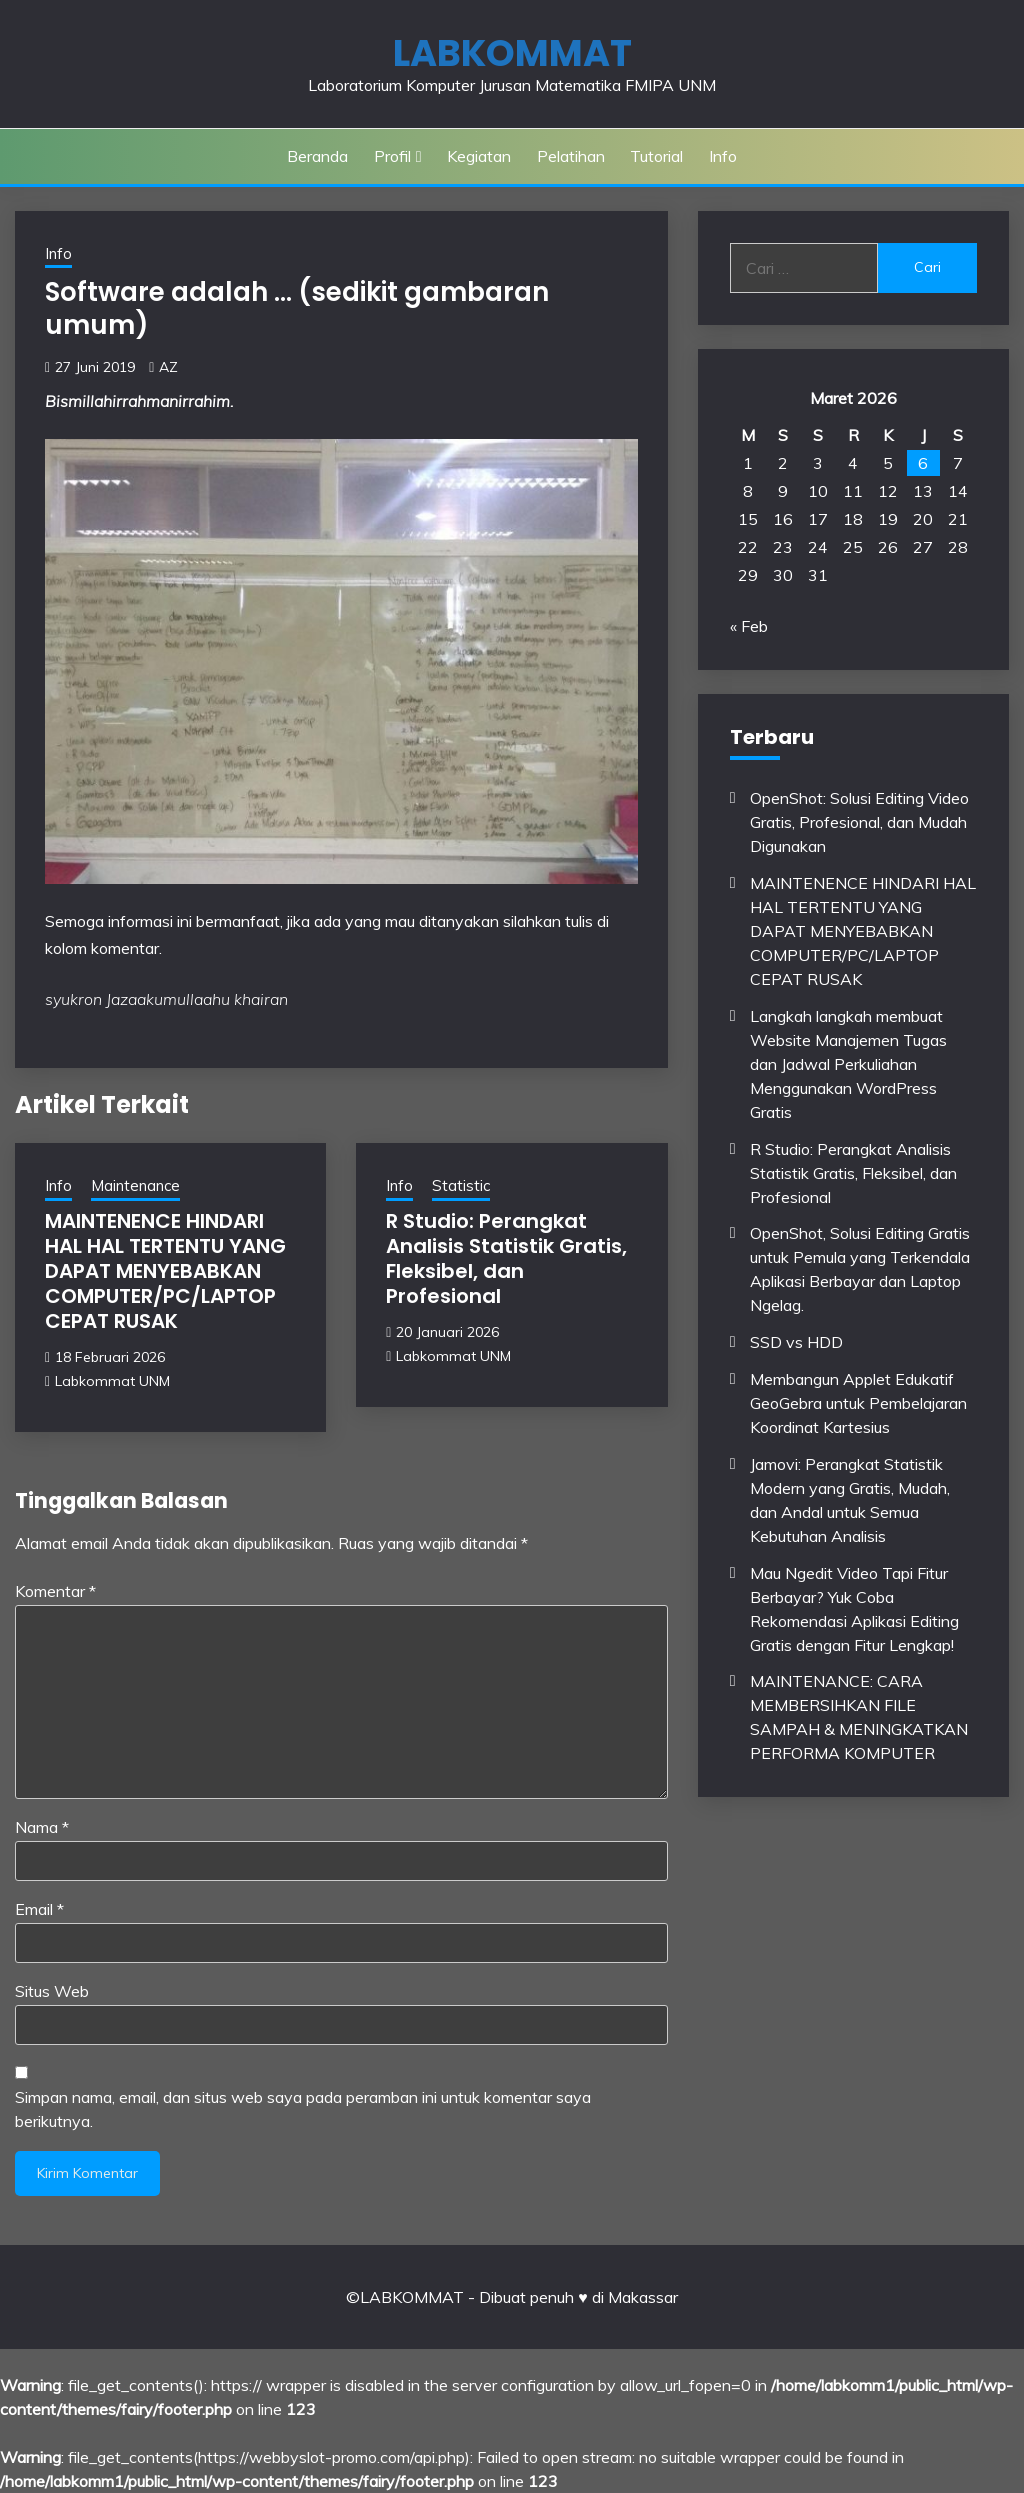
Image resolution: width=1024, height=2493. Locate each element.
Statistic (461, 1185)
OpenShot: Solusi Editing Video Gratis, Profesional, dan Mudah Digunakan (859, 822)
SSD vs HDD (796, 1342)
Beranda (317, 156)
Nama (42, 1827)
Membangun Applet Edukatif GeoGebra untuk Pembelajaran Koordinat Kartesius (858, 1403)
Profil (392, 156)
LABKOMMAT (512, 53)
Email (39, 1909)
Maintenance (135, 1185)
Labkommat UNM (112, 1381)
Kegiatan (479, 156)
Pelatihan (571, 156)
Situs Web (52, 1991)
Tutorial (656, 156)
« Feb (749, 626)
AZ (168, 367)
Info (723, 156)
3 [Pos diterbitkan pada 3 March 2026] (818, 463)
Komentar (55, 1591)
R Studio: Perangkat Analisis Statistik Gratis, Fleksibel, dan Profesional (506, 1258)
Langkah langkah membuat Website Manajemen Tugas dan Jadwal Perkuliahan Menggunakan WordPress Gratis (848, 1064)
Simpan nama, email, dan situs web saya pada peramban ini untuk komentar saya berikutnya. (303, 2109)
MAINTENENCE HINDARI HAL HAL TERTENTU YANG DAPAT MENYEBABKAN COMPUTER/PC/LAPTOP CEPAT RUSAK (165, 1271)
